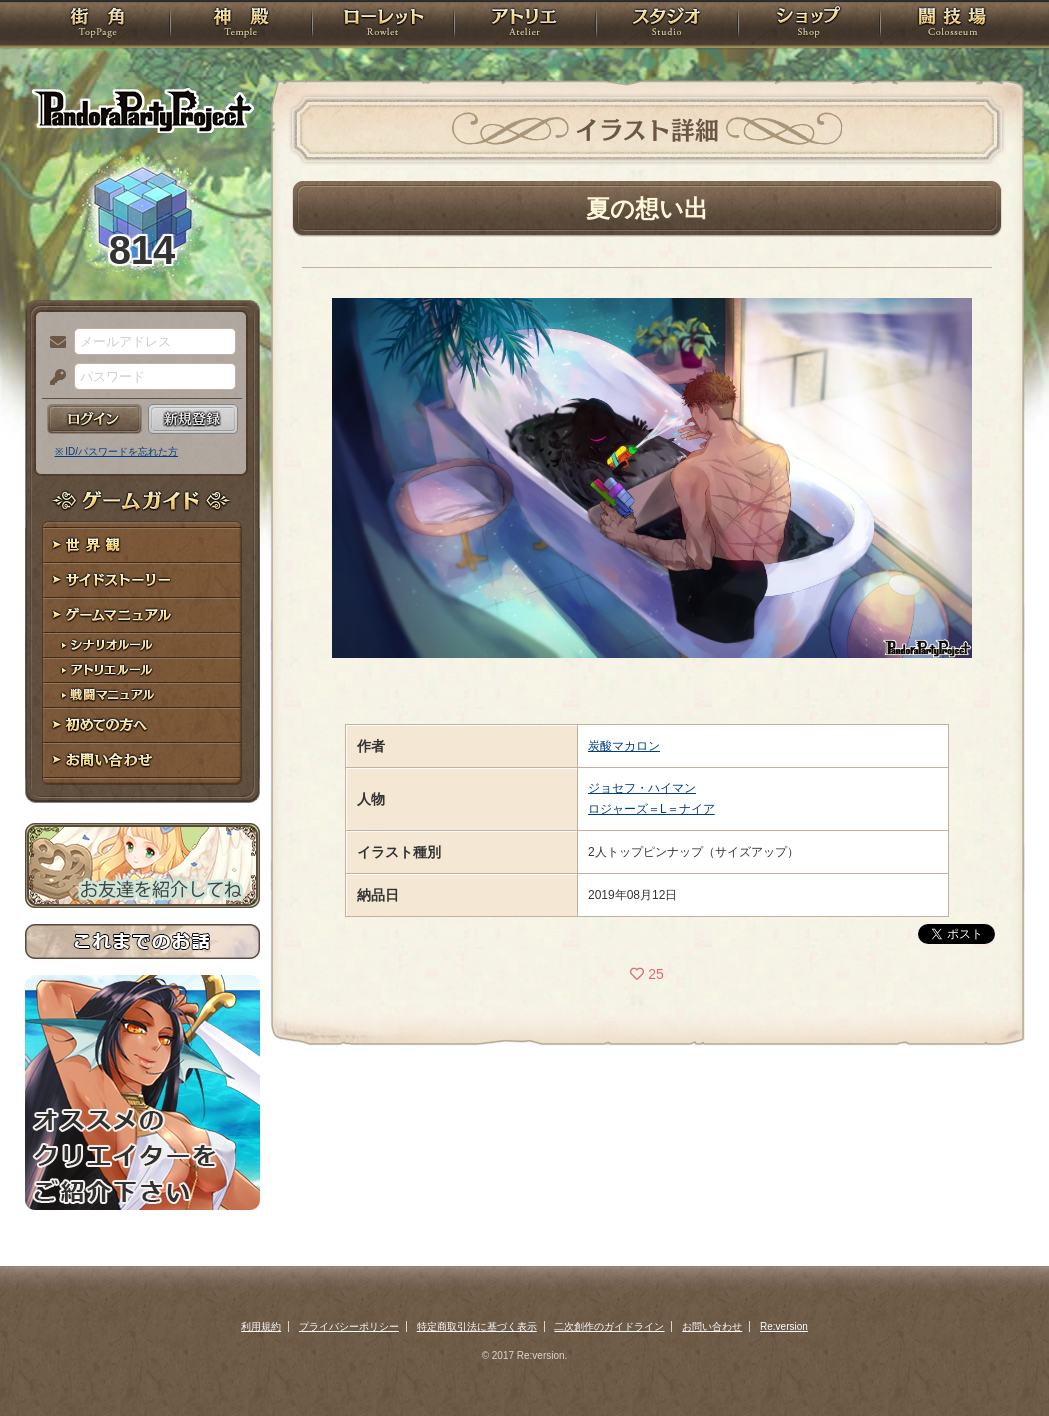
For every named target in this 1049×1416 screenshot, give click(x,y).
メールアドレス (53, 343)
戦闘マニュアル (142, 695)
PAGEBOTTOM (999, 1361)
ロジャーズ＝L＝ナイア (651, 809)
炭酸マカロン (624, 746)
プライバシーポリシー (349, 1326)
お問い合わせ (142, 760)
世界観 (142, 545)
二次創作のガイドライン (609, 1326)
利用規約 (261, 1326)
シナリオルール (142, 645)
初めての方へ (142, 725)
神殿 (241, 25)
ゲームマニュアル (142, 615)
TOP (97, 25)
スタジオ (667, 25)
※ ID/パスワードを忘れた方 (117, 451)
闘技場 (952, 25)
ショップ (809, 25)
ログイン (94, 419)
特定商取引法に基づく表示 (477, 1326)
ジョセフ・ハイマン (642, 788)
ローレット (383, 25)
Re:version (784, 1326)
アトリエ (525, 25)
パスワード (53, 378)
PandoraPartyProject (142, 110)
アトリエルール (142, 670)
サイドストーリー (142, 580)
